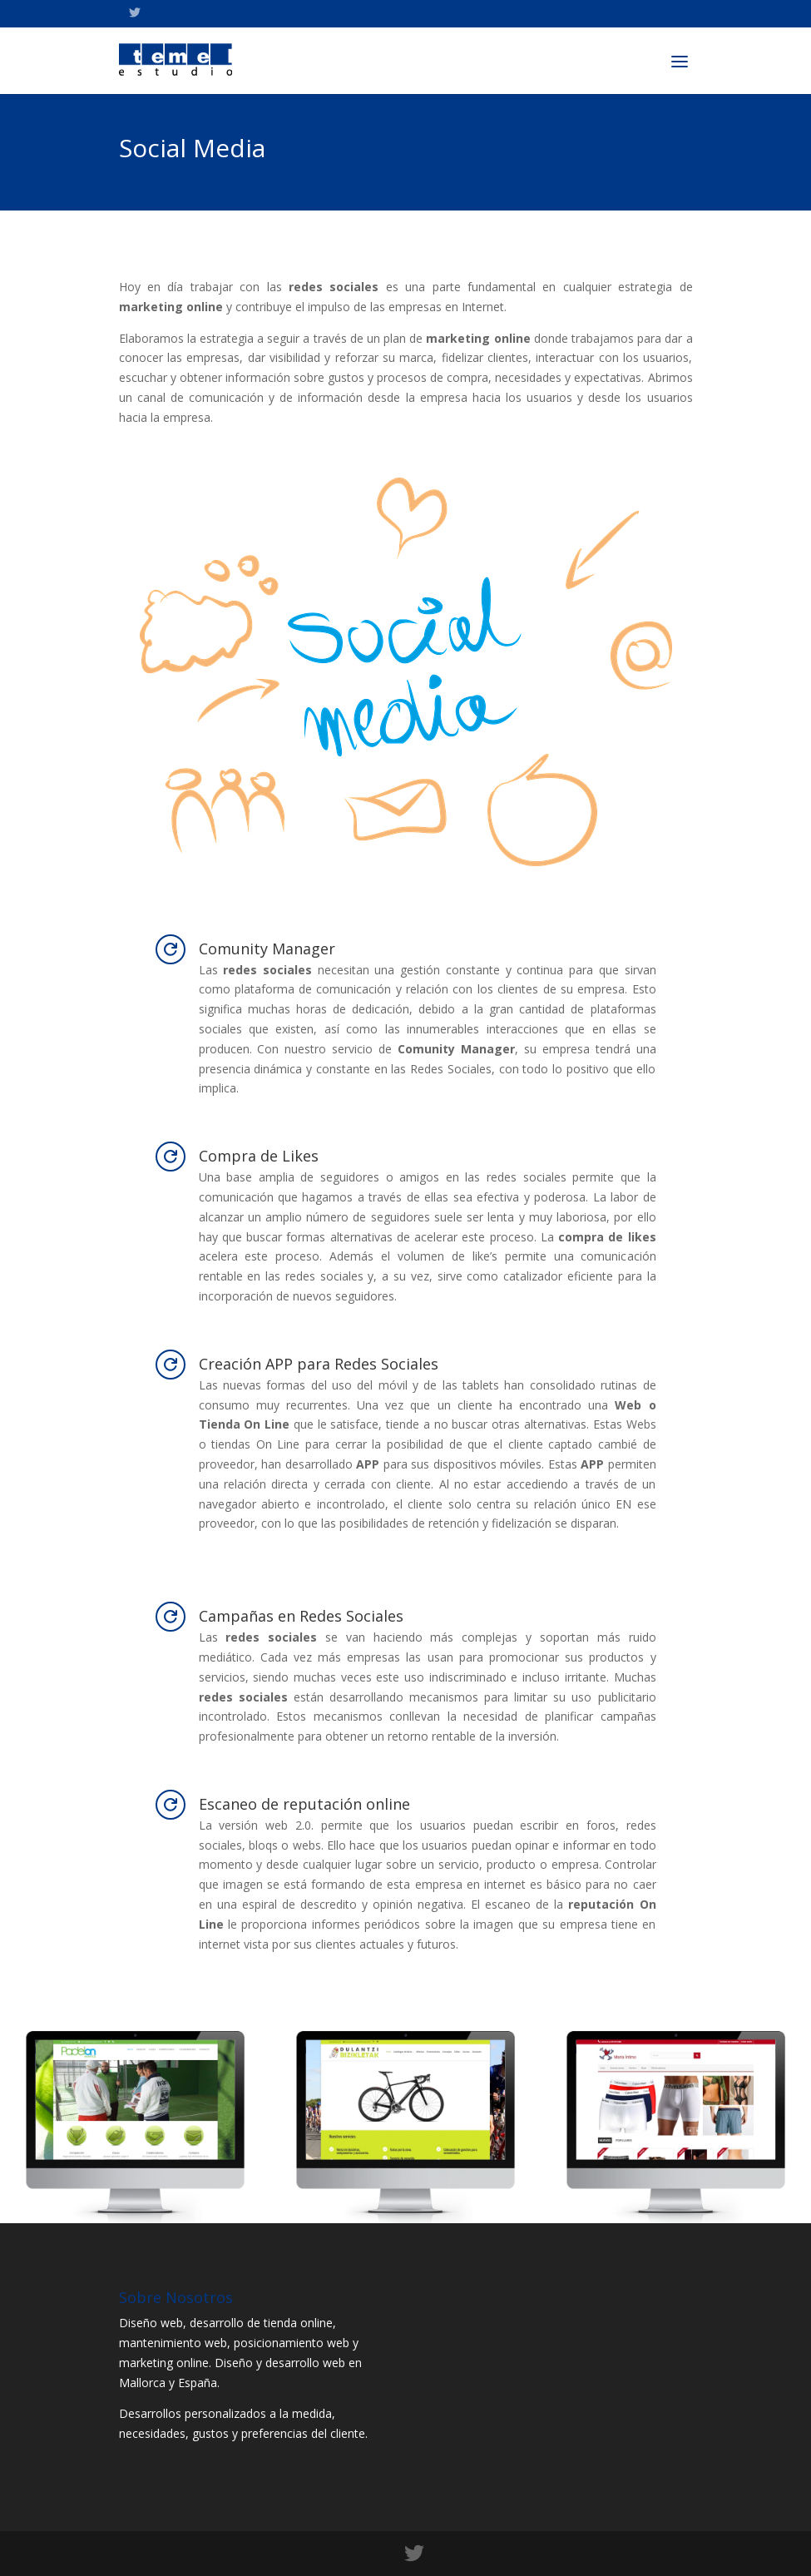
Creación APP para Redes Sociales (318, 1364)
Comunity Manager (267, 949)
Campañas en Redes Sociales (301, 1616)
